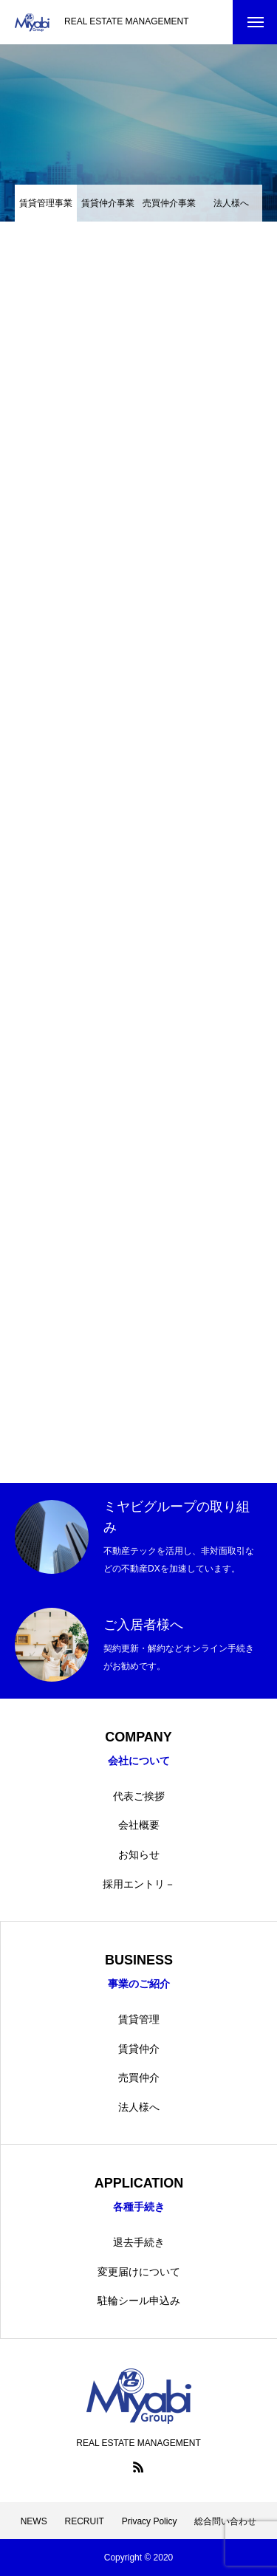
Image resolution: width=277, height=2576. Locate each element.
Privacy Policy (149, 2521)
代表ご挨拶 (139, 1796)
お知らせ (139, 1854)
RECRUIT (84, 2521)
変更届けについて (139, 2272)
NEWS (34, 2521)
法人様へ (231, 203)
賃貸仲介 (139, 2049)
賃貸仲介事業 (107, 203)
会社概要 (139, 1825)
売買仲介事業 (169, 203)
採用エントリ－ (139, 1884)
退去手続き (139, 2242)
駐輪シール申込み (139, 2300)
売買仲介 (139, 2077)
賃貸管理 (139, 2019)
